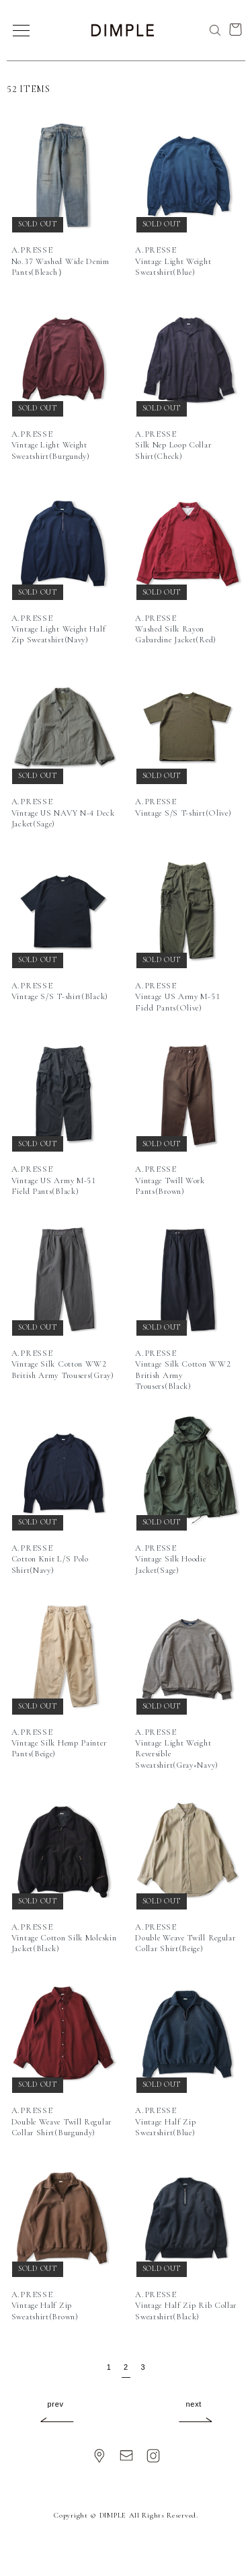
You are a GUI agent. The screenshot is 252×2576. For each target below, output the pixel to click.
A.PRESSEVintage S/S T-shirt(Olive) (183, 807)
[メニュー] (20, 30)
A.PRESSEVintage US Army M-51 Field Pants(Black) (53, 1180)
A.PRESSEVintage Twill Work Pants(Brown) (170, 1180)
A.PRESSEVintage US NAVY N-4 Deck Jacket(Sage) (63, 812)
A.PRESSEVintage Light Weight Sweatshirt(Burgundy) (50, 445)
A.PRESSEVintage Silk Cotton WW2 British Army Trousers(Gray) (62, 1364)
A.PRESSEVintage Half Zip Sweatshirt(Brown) (45, 2305)
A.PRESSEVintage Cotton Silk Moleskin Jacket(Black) (64, 1938)
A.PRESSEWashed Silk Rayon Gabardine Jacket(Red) (175, 629)
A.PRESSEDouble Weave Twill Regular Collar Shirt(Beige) (185, 1938)
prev (56, 2404)
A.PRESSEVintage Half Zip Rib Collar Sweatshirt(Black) (186, 2305)
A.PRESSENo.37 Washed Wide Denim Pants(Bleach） (60, 261)
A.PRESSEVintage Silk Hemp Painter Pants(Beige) (59, 1743)
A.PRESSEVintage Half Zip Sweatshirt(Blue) (165, 2121)
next (194, 2404)
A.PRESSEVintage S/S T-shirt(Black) (59, 991)
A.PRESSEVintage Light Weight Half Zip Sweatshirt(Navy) (58, 629)
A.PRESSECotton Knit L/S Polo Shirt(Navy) (50, 1559)
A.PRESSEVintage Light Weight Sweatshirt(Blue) (173, 261)
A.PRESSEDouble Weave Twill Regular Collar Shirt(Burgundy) (61, 2121)
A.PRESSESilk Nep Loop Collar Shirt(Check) (173, 445)
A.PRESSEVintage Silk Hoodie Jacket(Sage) (170, 1559)
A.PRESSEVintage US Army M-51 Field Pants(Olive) (177, 996)
